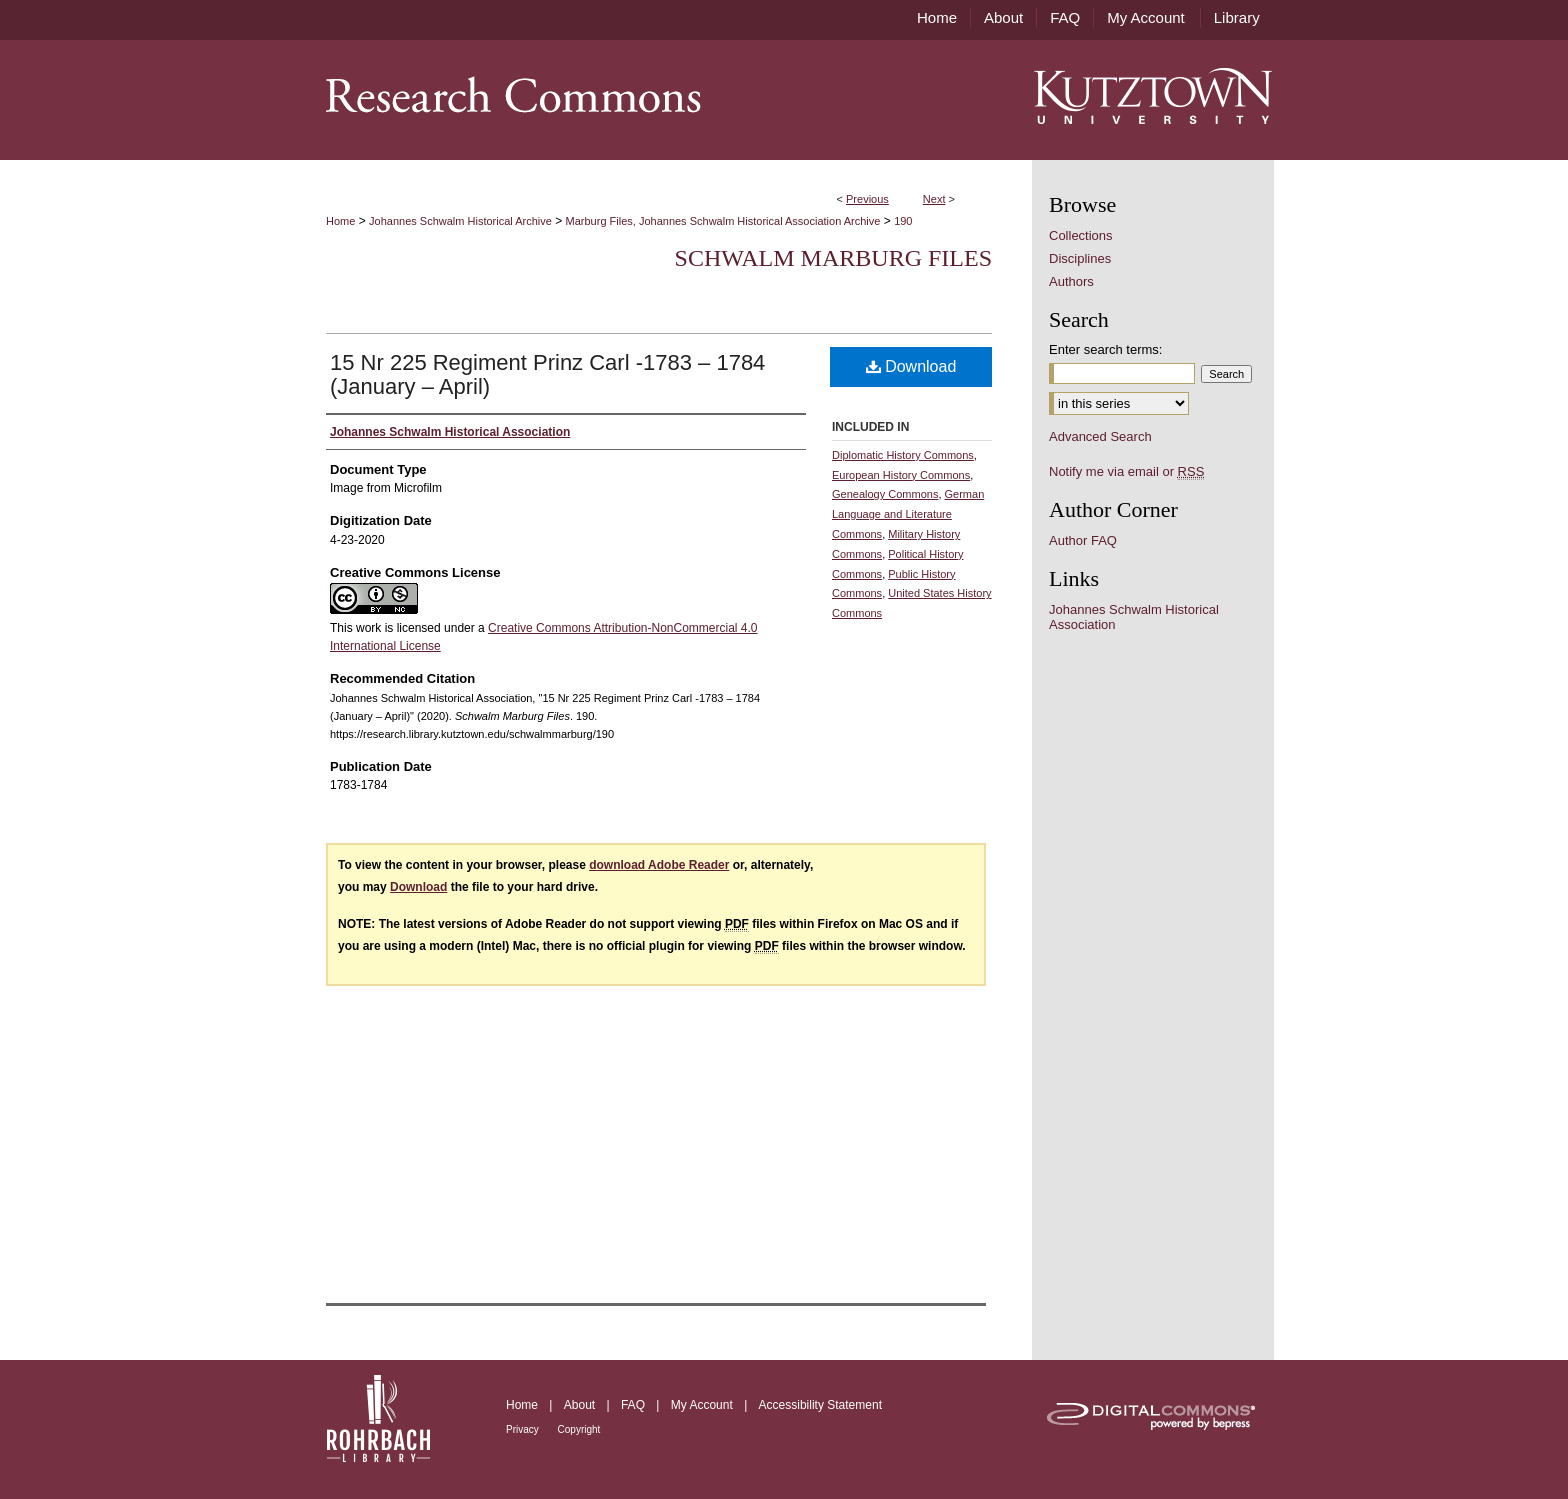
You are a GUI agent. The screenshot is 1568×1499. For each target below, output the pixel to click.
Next (934, 199)
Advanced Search (1100, 436)
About (581, 1405)
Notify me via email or (1126, 471)
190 (903, 221)
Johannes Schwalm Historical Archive (460, 221)
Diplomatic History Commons (903, 455)
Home (340, 221)
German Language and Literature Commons (908, 514)
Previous (867, 199)
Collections (1081, 235)
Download (911, 366)
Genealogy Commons (885, 494)
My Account (703, 1405)
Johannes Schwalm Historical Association (1134, 617)
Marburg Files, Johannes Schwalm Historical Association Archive (723, 221)
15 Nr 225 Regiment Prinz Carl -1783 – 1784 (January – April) (547, 374)
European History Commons (901, 475)
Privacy (524, 1429)
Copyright (579, 1429)
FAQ (634, 1405)
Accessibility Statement (820, 1405)
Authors (1071, 281)
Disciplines (1080, 258)
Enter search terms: (1105, 349)
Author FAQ (1083, 540)
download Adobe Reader (659, 865)
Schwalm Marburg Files (833, 258)
